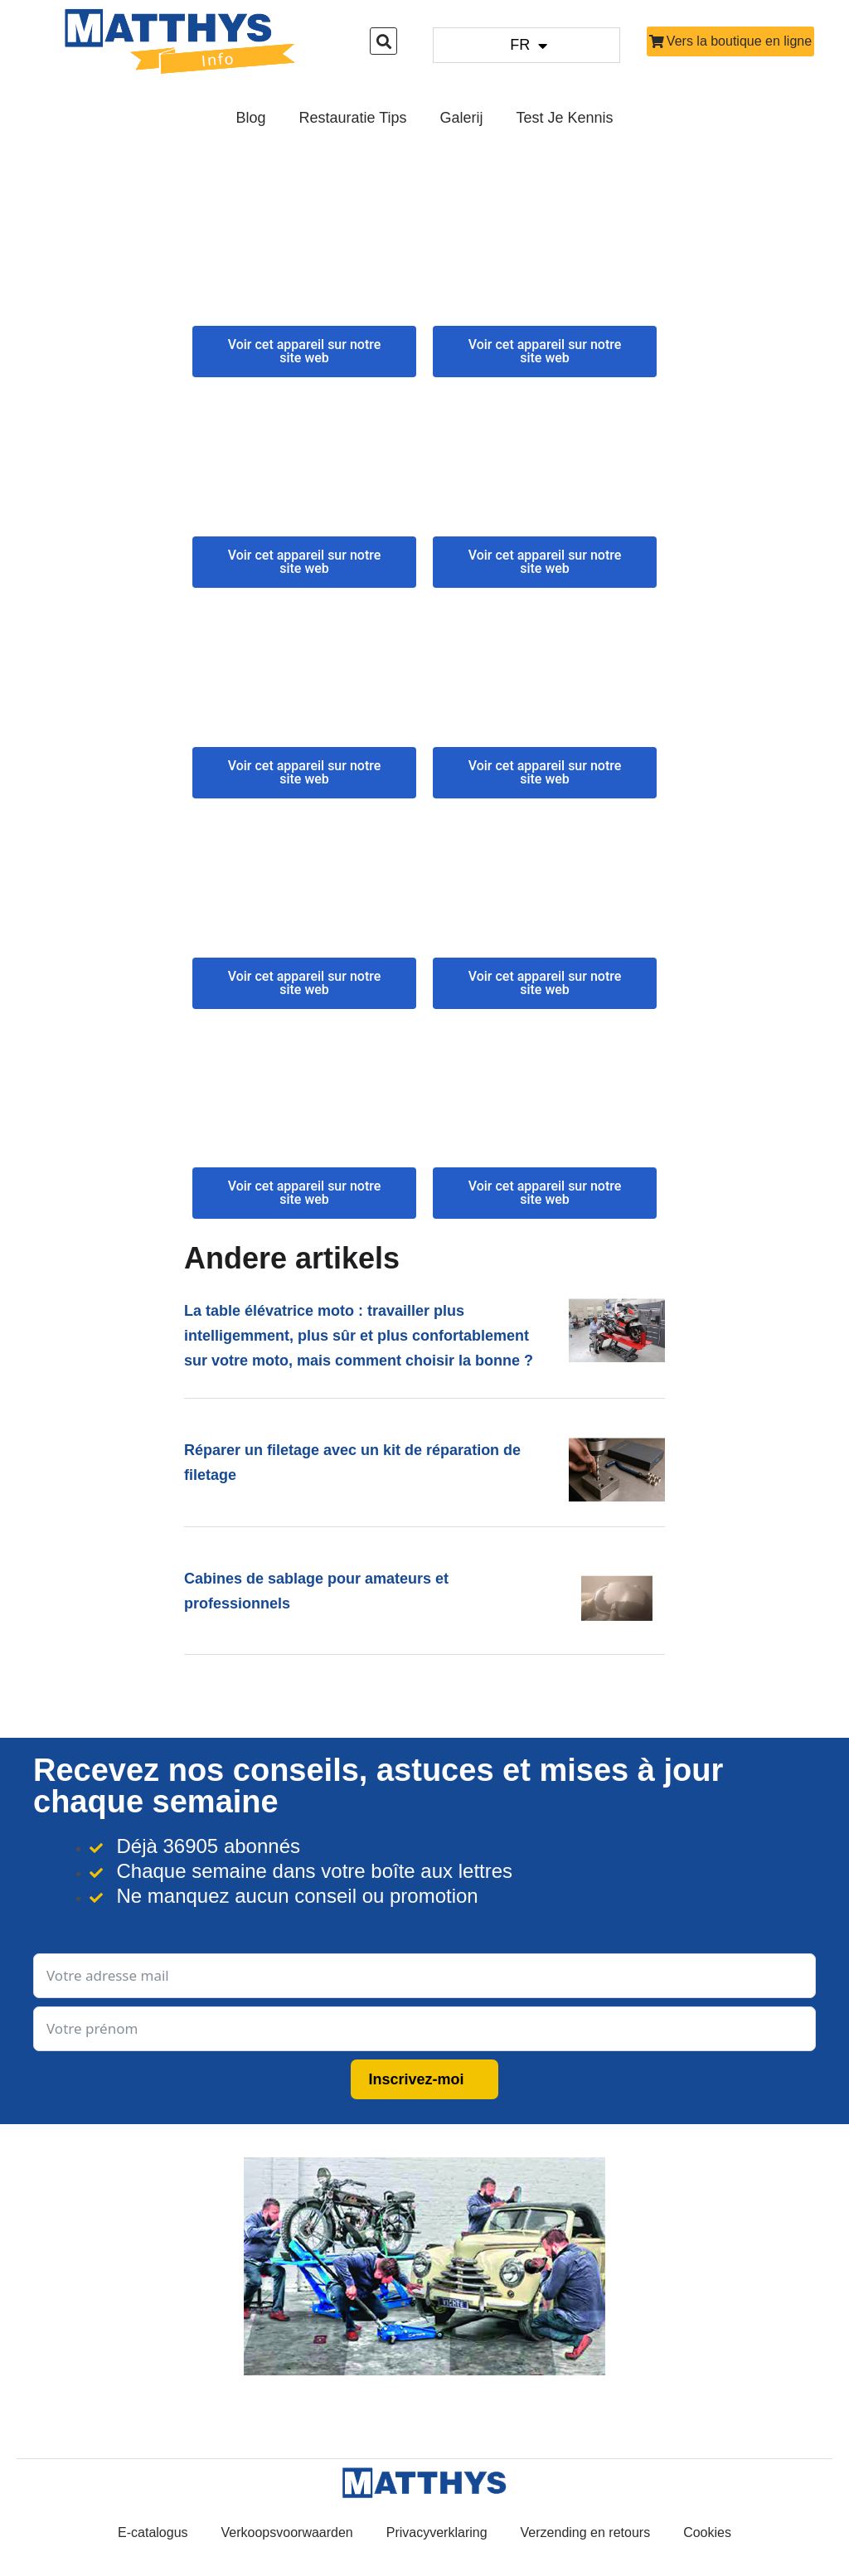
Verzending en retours (586, 2532)
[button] (383, 41)
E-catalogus (153, 2532)
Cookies (707, 2532)
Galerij (461, 117)
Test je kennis (565, 117)
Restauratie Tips (352, 117)
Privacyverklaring (437, 2532)
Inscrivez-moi (415, 2079)
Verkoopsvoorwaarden (287, 2532)
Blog (250, 117)
